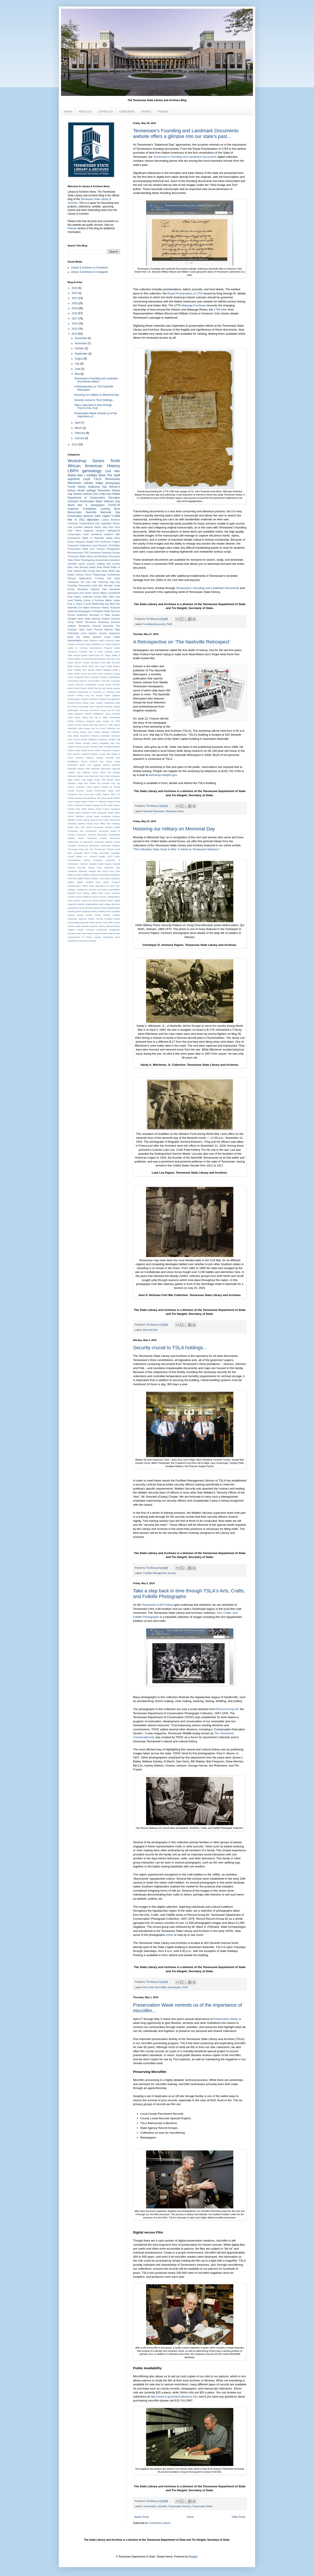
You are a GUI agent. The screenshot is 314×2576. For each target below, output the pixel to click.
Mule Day (115, 603)
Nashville (91, 512)
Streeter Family (85, 823)
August (79, 358)
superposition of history (80, 937)
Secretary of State (99, 615)
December (81, 338)
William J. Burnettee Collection (106, 878)
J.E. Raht (115, 721)
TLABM (115, 516)
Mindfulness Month (77, 761)
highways (86, 911)
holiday (101, 911)
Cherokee (94, 677)
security (172, 1573)
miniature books (112, 919)
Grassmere (73, 545)
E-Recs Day (83, 695)
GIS (97, 541)
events (81, 908)
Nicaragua (115, 776)
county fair (86, 900)
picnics (99, 922)
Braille (71, 574)
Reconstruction (75, 552)
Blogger (193, 2556)
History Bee (88, 717)
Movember (72, 765)
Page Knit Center (87, 783)
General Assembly (103, 706)
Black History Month (77, 666)
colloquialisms (113, 897)
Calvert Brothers (110, 519)
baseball (71, 893)
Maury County (83, 603)
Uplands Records (76, 867)
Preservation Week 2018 (107, 790)
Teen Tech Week (83, 827)
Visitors (146, 111)
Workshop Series (175, 811)
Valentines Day (112, 867)
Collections (126, 111)
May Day (104, 603)
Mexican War (113, 758)
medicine (82, 919)
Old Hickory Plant (111, 780)
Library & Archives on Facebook (89, 267)
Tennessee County (97, 838)
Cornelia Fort (103, 578)
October (80, 348)
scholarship (102, 929)
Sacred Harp (74, 809)
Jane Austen (84, 728)
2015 (75, 328)
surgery (97, 937)
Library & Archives (94, 600)
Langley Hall (114, 739)
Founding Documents (154, 624)
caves (107, 893)
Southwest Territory (110, 816)
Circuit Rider (94, 681)
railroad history (113, 926)
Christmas (73, 523)
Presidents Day (75, 794)
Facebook (93, 699)
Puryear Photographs (108, 549)
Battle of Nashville (93, 538)
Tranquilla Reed (81, 853)
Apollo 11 (73, 648)
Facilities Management (155, 1573)
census (78, 897)
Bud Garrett (88, 670)
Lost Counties (75, 527)
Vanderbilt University (77, 871)
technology (108, 937)
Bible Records (113, 662)
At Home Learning (103, 651)
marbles (116, 915)
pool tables (108, 922)
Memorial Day (150, 1330)
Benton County (82, 662)
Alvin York (73, 567)
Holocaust (73, 593)
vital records (113, 563)
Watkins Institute (89, 875)
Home (68, 111)
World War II (77, 505)
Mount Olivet (113, 761)
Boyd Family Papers (110, 666)
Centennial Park (81, 677)
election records (98, 633)
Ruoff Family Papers (110, 805)
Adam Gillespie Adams (93, 640)
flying (103, 908)
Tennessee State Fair (78, 849)
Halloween (85, 545)
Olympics (72, 783)
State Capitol (102, 516)
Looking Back (110, 508)
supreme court (79, 479)
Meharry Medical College (89, 758)
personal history (87, 922)
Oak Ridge (87, 780)
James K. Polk (106, 725)
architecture (82, 889)
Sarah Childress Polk (85, 812)
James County (74, 725)
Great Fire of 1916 (110, 710)
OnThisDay (114, 545)
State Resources (112, 820)
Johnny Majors (100, 593)
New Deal (89, 776)
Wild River (72, 878)
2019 (75, 308)
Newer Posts (141, 2516)
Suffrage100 (113, 530)
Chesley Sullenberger (110, 677)
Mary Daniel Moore (85, 750)
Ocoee (97, 780)
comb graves (74, 900)
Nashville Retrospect (154, 811)
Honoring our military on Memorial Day (174, 829)
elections (116, 904)
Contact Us (105, 111)
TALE (95, 823)
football (110, 908)
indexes (71, 915)
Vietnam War (95, 871)
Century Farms (83, 574)
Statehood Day (97, 486)
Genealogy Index (86, 706)
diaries (110, 900)
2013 (75, 444)
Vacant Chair (95, 867)
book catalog (83, 893)
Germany (84, 710)
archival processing (98, 889)
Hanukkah (114, 589)
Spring (86, 820)
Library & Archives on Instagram (89, 271)
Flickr (92, 703)
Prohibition (97, 611)
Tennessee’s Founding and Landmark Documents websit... (96, 380)
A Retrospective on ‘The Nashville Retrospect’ (181, 642)
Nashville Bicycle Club (79, 768)
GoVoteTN (95, 710)
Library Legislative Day (103, 743)
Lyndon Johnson (90, 746)
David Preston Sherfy (83, 688)
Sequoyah (101, 812)
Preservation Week (225, 2019)
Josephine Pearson (89, 736)
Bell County (89, 571)
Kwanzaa (102, 739)
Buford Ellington (103, 670)
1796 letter (220, 309)
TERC (102, 823)
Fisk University (100, 582)
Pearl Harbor (93, 787)
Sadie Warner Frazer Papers (95, 809)
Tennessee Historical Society (105, 552)
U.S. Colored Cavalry (95, 856)
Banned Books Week (83, 655)
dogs (101, 904)
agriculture (100, 886)
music (86, 534)
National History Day (95, 527)
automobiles (114, 889)
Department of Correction (89, 692)
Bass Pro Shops (103, 655)
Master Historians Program (107, 750)
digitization (93, 519)
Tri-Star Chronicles (100, 853)
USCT (110, 856)
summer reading (95, 563)
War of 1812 (76, 519)
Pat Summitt (103, 783)
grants (79, 911)
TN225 (79, 622)
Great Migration (75, 714)
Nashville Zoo (75, 607)
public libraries (82, 926)
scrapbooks (114, 929)
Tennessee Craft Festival (158, 1604)
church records (99, 897)
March (79, 427)
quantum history (97, 926)
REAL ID (115, 794)
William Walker (75, 882)
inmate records (84, 915)
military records (95, 919)
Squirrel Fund (96, 820)
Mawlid (95, 603)
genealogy (92, 470)
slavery (89, 933)
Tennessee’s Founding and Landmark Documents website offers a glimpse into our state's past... (186, 133)
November (81, 343)
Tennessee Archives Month (106, 827)
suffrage (91, 490)
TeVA (169, 624)
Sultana (106, 618)
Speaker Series (75, 820)
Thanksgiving (88, 560)
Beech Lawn (105, 659)
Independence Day (89, 523)
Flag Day (115, 582)
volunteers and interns (78, 941)
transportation (75, 640)
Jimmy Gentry (79, 732)
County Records (76, 684)
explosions (114, 633)
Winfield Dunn (93, 882)
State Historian (93, 618)
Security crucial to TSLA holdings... (170, 1347)
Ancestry (84, 567)
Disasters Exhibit (84, 541)
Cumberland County (94, 684)
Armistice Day (86, 651)
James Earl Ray (90, 725)
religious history (76, 929)
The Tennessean (97, 849)
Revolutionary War (92, 798)
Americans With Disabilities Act (89, 644)
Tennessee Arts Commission (82, 831)
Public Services (112, 611)
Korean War (100, 596)
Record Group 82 (227, 1709)
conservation (149, 2506)
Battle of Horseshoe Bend (87, 659)
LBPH (73, 470)
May (77, 373)
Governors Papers (110, 541)
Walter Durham (75, 875)
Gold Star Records (102, 585)
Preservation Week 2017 (81, 549)
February (80, 432)
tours (117, 937)
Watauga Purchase (193, 305)
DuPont (71, 695)
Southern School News (87, 816)
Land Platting (75, 600)
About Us (85, 111)
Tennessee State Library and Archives (88, 556)
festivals (97, 908)
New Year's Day (101, 776)
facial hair (74, 637)
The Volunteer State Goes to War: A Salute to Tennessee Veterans (176, 849)
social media (112, 637)
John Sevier (85, 593)
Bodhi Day (114, 571)
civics (84, 633)
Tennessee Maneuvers (89, 845)
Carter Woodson (105, 673)
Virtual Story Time (111, 871)
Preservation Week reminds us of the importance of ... (95, 415)
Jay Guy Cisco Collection (103, 728)
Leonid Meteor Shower (79, 743)
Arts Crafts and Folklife (155, 1987)
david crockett (99, 900)
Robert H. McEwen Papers (101, 801)
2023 (75, 288)
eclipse (107, 904)
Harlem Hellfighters (94, 714)
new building (73, 922)
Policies (162, 111)
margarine (72, 919)
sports (82, 563)
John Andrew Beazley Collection (104, 732)
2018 (75, 313)
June (78, 368)
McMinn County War (100, 754)
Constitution (89, 508)
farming (88, 908)
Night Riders (74, 780)
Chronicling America (77, 681)
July (77, 363)
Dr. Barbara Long (111, 692)
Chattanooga (99, 574)
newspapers (97, 505)
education (115, 560)
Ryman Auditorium (78, 615)
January (80, 438)
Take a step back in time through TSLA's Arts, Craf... (93, 407)
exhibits (91, 475)
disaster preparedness (87, 904)
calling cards (97, 893)
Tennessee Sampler (110, 845)
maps (99, 483)
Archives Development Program (96, 648)
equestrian (72, 908)
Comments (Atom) (159, 2523)
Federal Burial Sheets (78, 703)
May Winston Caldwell (78, 754)
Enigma (84, 699)
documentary (102, 560)
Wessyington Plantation (109, 875)
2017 (75, 318)
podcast (97, 637)
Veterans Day (112, 501)
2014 (75, 333)
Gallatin (99, 703)
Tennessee (90, 622)
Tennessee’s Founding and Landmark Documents (185, 156)
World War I (76, 475)
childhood (87, 897)
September (81, 353)
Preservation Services (179, 2506)
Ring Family (107, 798)
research (108, 534)
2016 (75, 323)
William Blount (84, 878)
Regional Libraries (94, 530)
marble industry (102, 915)
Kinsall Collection (89, 739)
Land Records (99, 545)
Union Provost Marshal (99, 629)
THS (86, 552)
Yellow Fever (88, 886)
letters (86, 637)
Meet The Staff (109, 475)
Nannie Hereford (111, 765)
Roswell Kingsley (92, 805)
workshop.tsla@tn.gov (163, 775)
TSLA (97, 479)
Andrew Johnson (112, 644)
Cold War (105, 681)
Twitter (79, 856)
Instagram (90, 721)
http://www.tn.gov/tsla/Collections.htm (174, 2396)
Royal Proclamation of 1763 (185, 293)
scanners (90, 929)
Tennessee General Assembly (95, 625)
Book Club (94, 666)
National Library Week (94, 772)
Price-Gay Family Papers (96, 794)
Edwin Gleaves (112, 695)
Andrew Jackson (82, 494)
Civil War (112, 471)
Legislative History (110, 523)
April (78, 422)
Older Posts (238, 2516)
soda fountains (100, 933)
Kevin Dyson (74, 739)
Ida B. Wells (101, 717)
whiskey (92, 941)
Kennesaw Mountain (110, 736)
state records (114, 933)
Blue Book (102, 571)
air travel (110, 886)
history (94, 911)
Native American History (96, 607)
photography (174, 1987)
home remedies (113, 911)
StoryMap (72, 823)
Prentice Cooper (84, 790)
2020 (75, 303)
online (169, 1934)
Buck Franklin (74, 670)
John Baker (73, 736)
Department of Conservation (86, 497)
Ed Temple (96, 695)
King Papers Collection (80, 596)
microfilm (162, 2506)
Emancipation (74, 699)
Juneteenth (114, 593)
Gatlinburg (109, 703)
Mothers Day (97, 761)
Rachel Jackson (75, 798)
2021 (75, 298)
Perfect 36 (106, 787)
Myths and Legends (90, 765)
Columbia (115, 681)
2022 (75, 293)
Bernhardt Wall (97, 662)
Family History (77, 486)
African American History (94, 465)
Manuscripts (75, 512)
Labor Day (114, 596)
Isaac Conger (102, 721)
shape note (80, 933)
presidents (96, 534)
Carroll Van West (88, 673)
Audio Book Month (100, 567)
